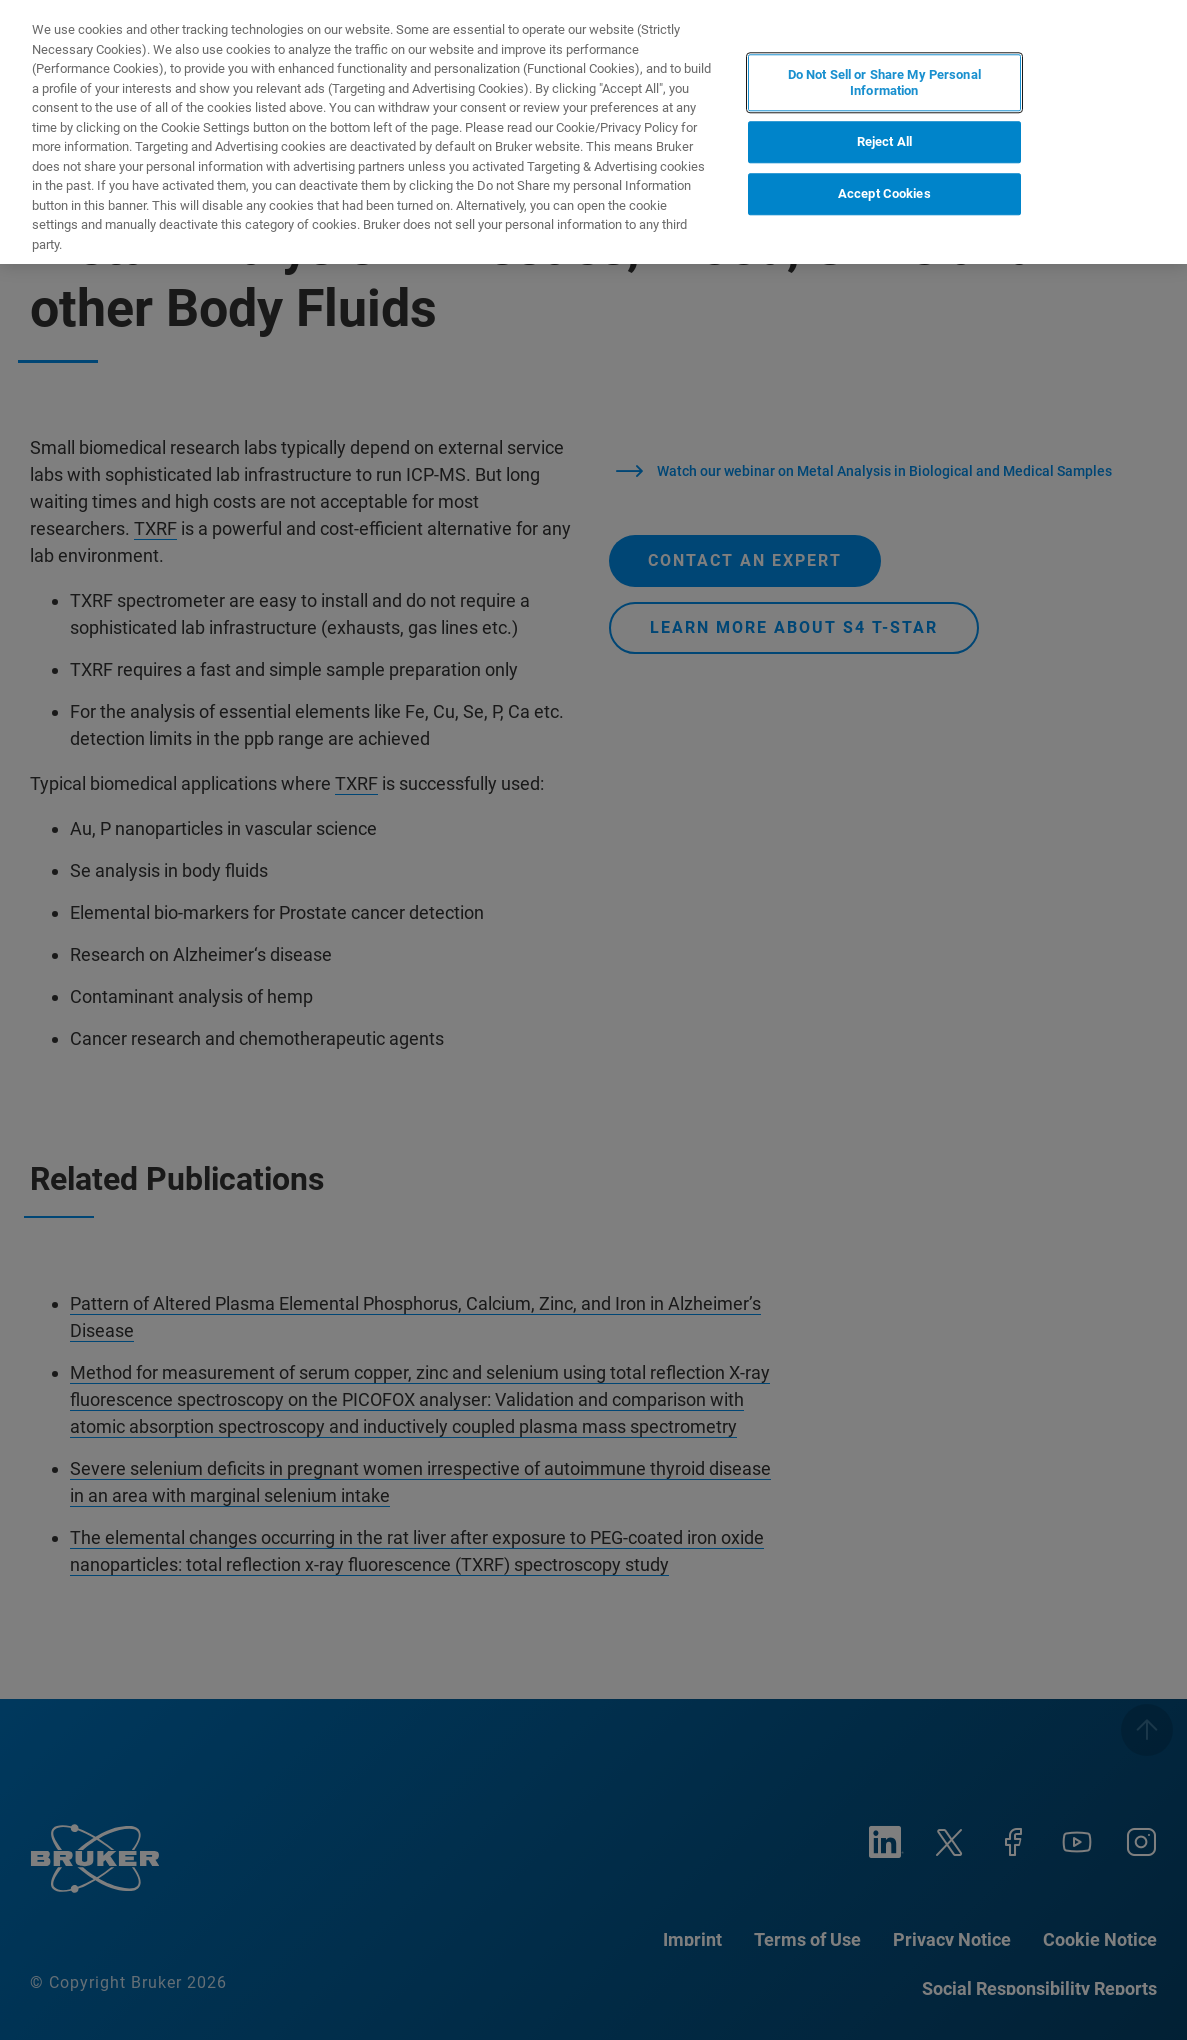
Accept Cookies (884, 193)
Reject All (884, 142)
